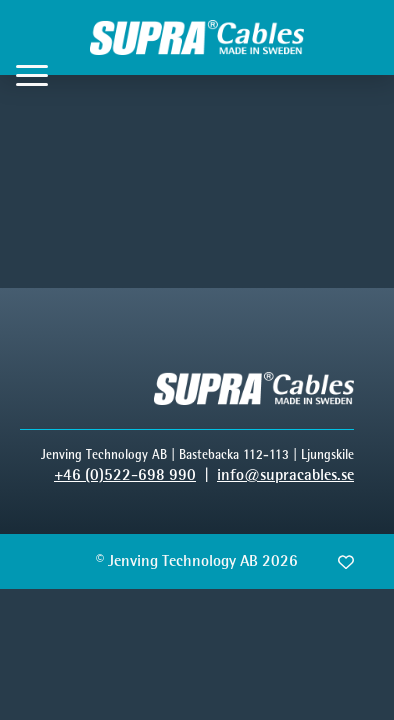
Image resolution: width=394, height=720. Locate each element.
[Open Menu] (32, 75)
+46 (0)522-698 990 (125, 474)
